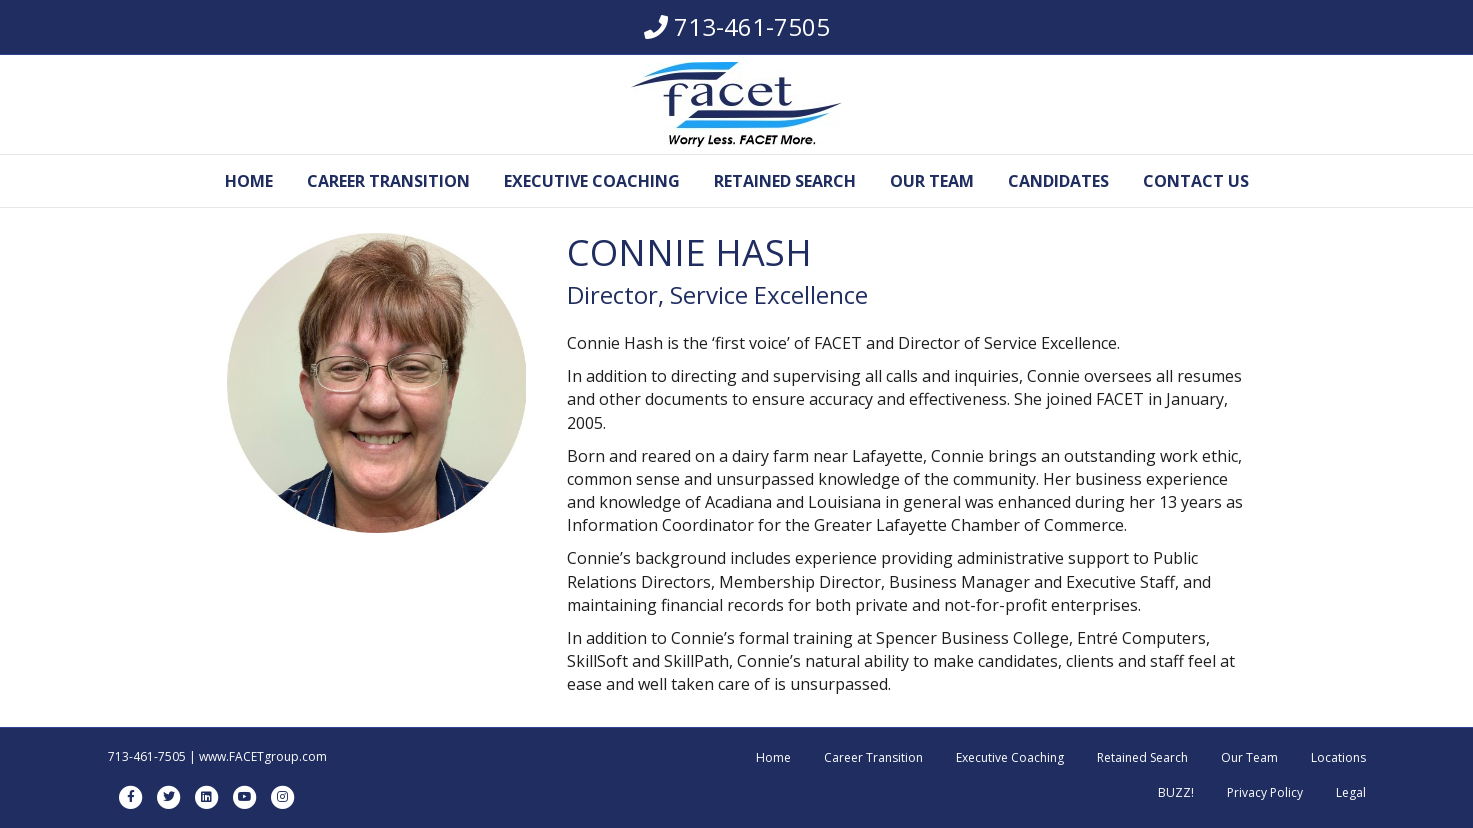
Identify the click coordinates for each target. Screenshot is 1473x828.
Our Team (932, 181)
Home (249, 181)
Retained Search (785, 181)
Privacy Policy (1265, 792)
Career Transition (388, 181)
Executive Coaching (592, 181)
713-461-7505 (752, 26)
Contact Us (1196, 181)
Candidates (1058, 181)
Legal (1351, 792)
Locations (1338, 757)
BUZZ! (1176, 792)
